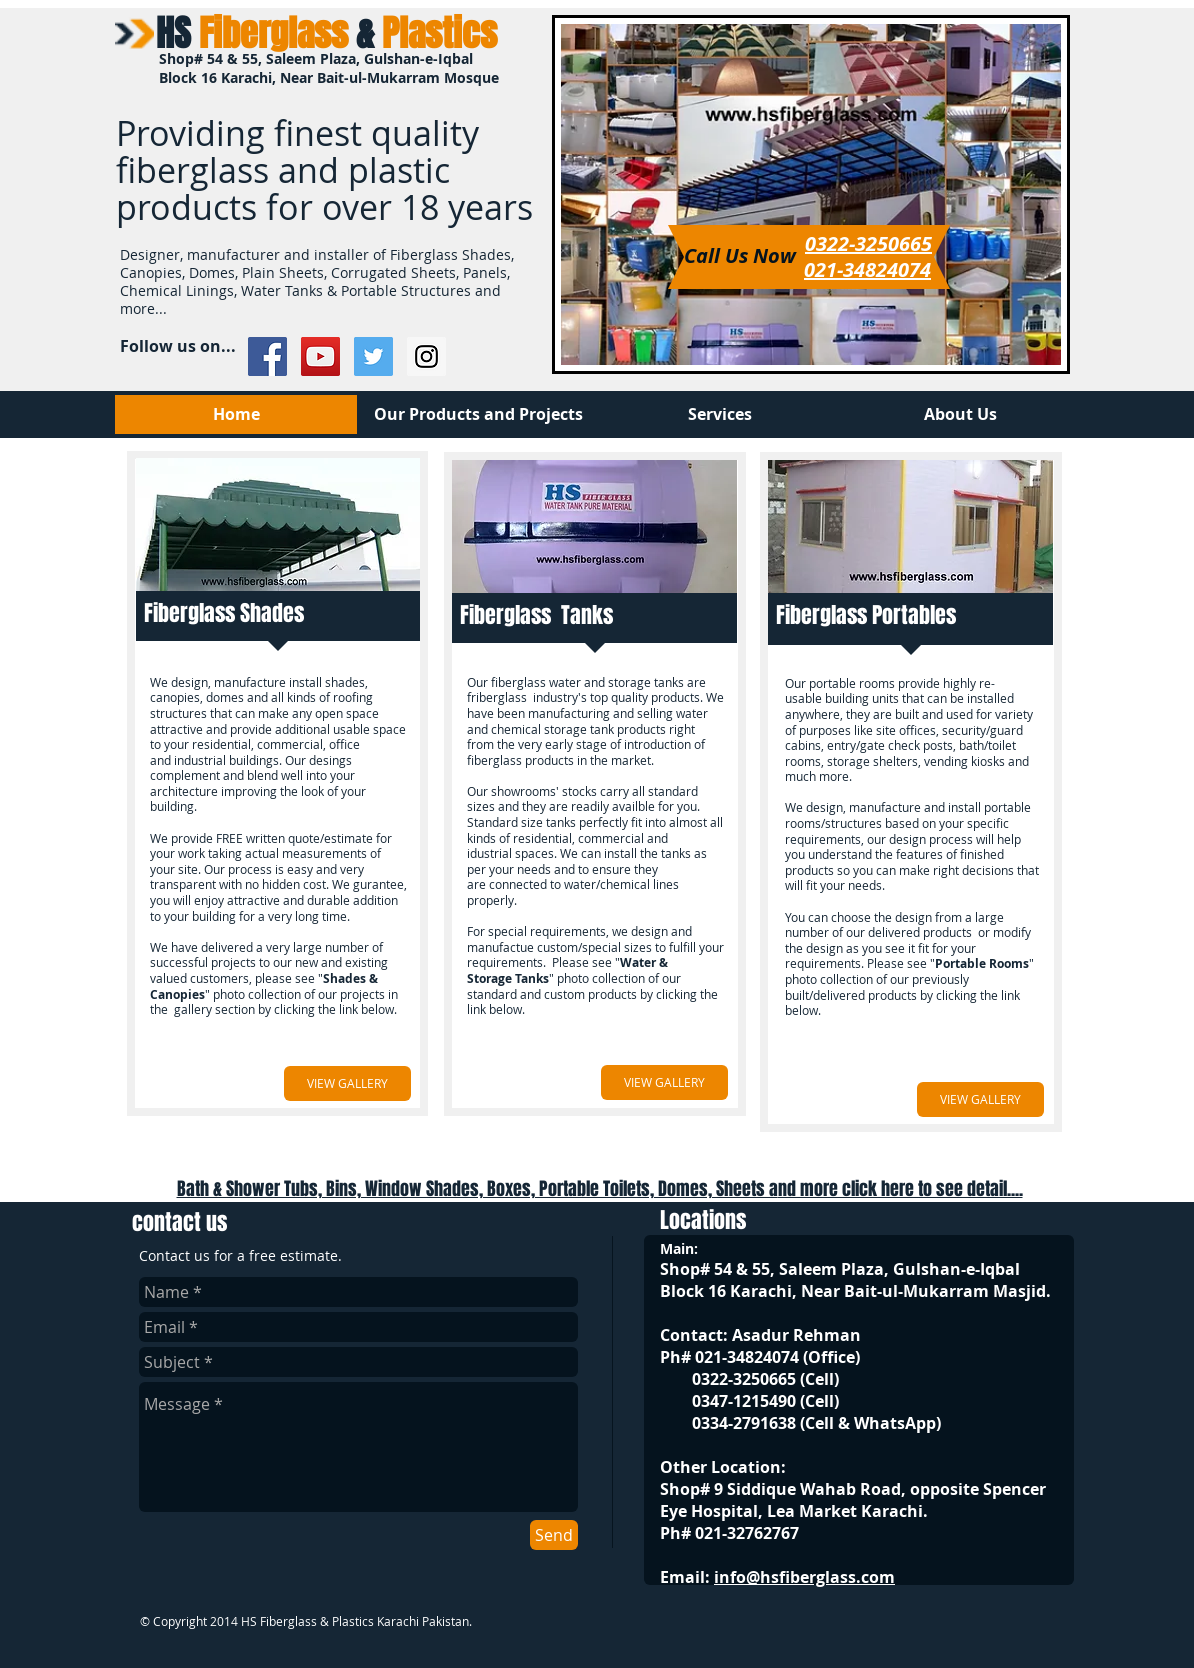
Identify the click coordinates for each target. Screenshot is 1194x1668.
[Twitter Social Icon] (373, 356)
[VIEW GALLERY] (347, 1083)
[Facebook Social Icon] (267, 356)
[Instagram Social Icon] (426, 356)
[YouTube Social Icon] (320, 356)
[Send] (554, 1535)
